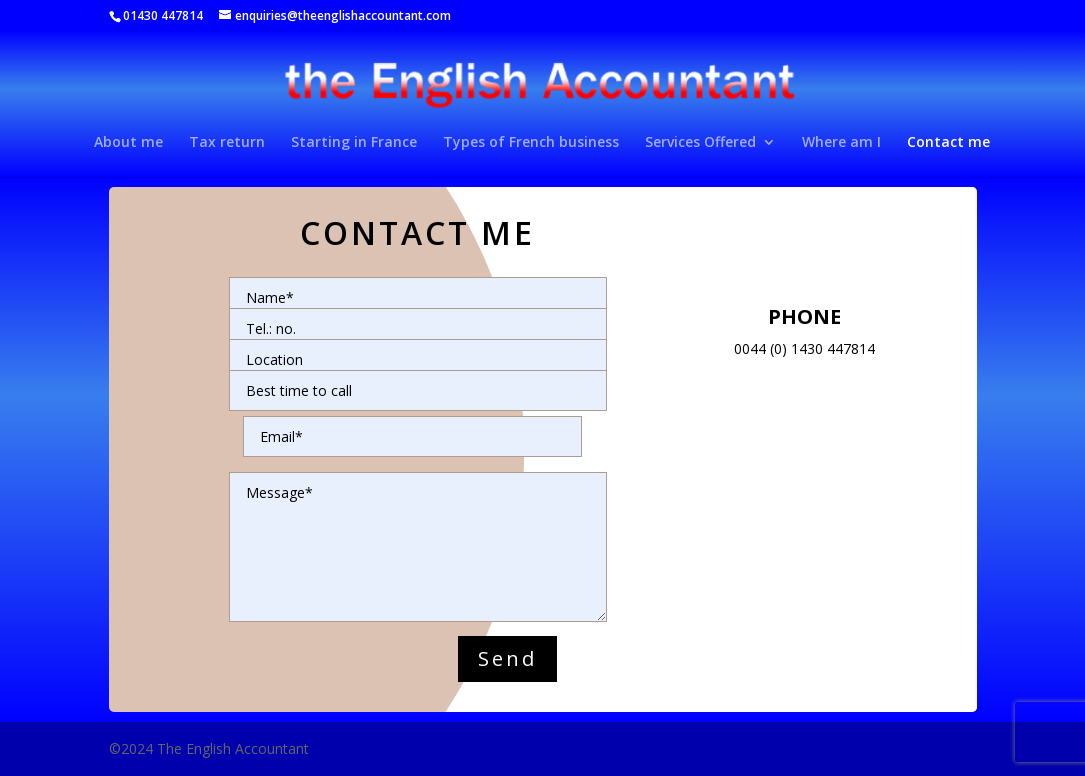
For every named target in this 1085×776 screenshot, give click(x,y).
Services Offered (700, 143)
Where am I (841, 143)
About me (128, 143)
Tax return (227, 143)
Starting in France (354, 143)
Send (507, 658)
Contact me (948, 143)
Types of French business (531, 143)
